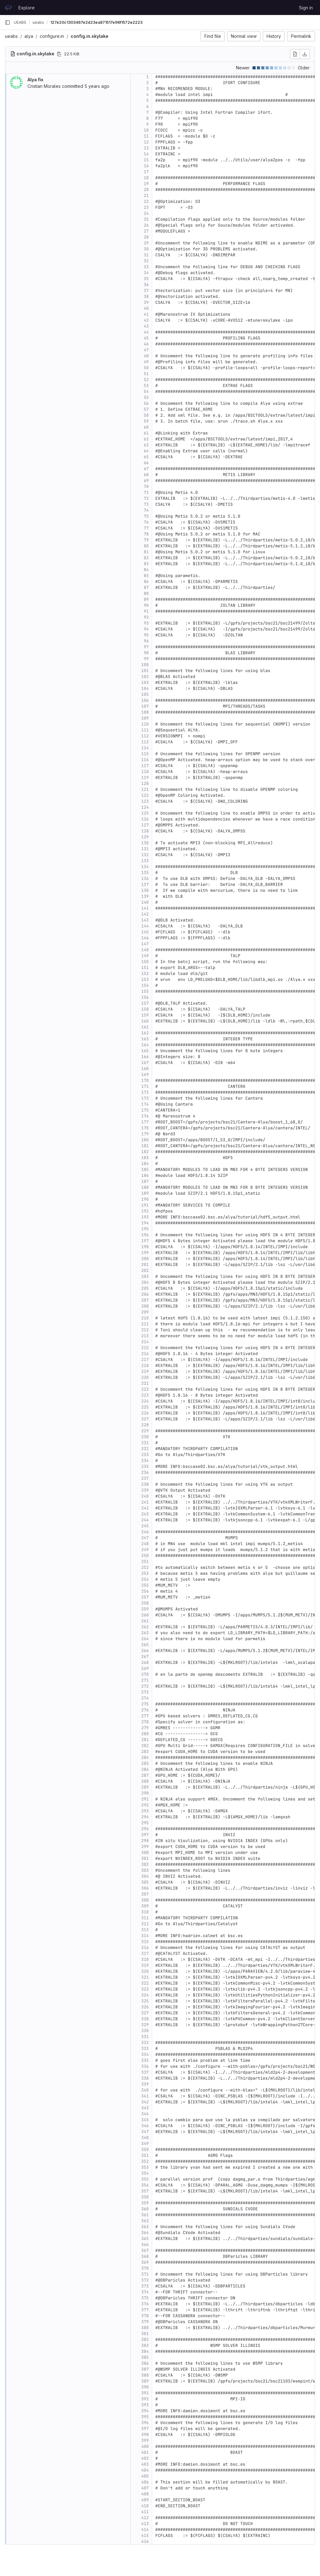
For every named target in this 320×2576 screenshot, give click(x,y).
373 (145, 2286)
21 (146, 195)
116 (145, 759)
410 (145, 2505)
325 (145, 2001)
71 (146, 492)
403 (145, 2464)
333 (145, 2048)
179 (145, 1134)
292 (145, 1805)
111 (145, 730)
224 (145, 1401)
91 (146, 611)
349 (145, 2143)
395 (145, 2416)
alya (28, 36)
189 (145, 1193)
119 (145, 777)
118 (145, 771)
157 (145, 1003)
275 (145, 1704)
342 (145, 2102)
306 (145, 1888)
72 (146, 498)
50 (146, 367)
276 (145, 1710)
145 (145, 932)
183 (145, 1157)
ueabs (11, 36)
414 (145, 2529)
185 (145, 1169)
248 (145, 1543)
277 (145, 1716)
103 (145, 682)
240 (145, 1496)
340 (145, 2090)
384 (145, 2351)
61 (146, 433)
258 (145, 1603)
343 (145, 2108)
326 (145, 2007)
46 (146, 344)
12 (146, 142)
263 (145, 1632)
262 (145, 1626)
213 (145, 1335)
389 (145, 2381)
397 (145, 2428)
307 (145, 1894)
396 (145, 2422)
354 (145, 2173)
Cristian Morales (44, 86)
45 (146, 338)
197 (145, 1240)
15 (146, 160)
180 (145, 1139)
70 (146, 486)
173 (145, 1098)
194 (145, 1223)
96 (146, 641)
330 (145, 2030)
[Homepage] (8, 8)
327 (145, 2013)
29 (146, 243)
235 (145, 1466)
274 (145, 1698)
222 (145, 1389)
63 (146, 445)
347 (145, 2131)
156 (145, 997)
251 (145, 1561)
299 (145, 1846)
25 (146, 219)
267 (145, 1656)
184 (145, 1163)
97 (146, 647)
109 (145, 718)
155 (145, 991)
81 (146, 552)
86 (146, 581)
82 (146, 557)
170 (145, 1080)
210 (145, 1318)
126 (145, 819)
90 (146, 605)
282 (145, 1745)
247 (145, 1537)
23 (146, 207)
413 (145, 2523)
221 (145, 1383)
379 (145, 2321)
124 (145, 807)
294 (145, 1817)
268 (145, 1662)
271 (145, 1680)
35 (146, 278)
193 (145, 1217)
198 (145, 1246)
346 (145, 2125)
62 (146, 439)
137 (145, 884)
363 (145, 2226)
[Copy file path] (59, 54)
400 (145, 2446)
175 (145, 1110)
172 (145, 1092)
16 (146, 165)
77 (146, 528)
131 (145, 848)
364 (145, 2232)
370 (145, 2268)
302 (145, 1864)
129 (145, 837)
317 (145, 1953)
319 (145, 1965)
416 (145, 2541)
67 (146, 468)
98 (146, 652)
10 (146, 130)
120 (145, 783)
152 (145, 973)
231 (145, 1442)
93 (146, 623)
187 (145, 1181)
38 (146, 296)
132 (145, 854)
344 (145, 2114)
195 (145, 1229)
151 (145, 967)
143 (145, 920)
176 (145, 1116)
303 (145, 1870)
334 (145, 2054)
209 (145, 1312)
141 (145, 908)
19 (146, 183)
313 (145, 1929)
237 (145, 1478)
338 (145, 2078)
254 (145, 1579)
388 (145, 2375)
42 (146, 320)
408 (145, 2494)
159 (145, 1015)
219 (145, 1371)
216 (145, 1353)
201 (145, 1264)
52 (146, 379)
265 (145, 1644)
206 (145, 1294)
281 (145, 1739)
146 (145, 938)
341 (145, 2096)
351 (145, 2155)
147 (145, 944)
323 (145, 1989)
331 (145, 2036)
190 (145, 1199)
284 (145, 1757)
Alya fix (35, 79)
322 (145, 1983)
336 (145, 2066)
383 (145, 2345)
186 (145, 1175)
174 (145, 1104)
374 (145, 2292)
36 (146, 284)
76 (146, 522)
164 (145, 1044)
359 (145, 2203)
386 (145, 2363)
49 (146, 361)
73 (146, 504)
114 (145, 748)
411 (145, 2511)
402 (145, 2458)
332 (145, 2042)
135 (145, 872)
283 (145, 1751)
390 (145, 2387)
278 (145, 1722)
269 (145, 1668)
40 (146, 308)
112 (145, 736)
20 (146, 189)
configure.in (52, 36)
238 (145, 1484)
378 (145, 2315)
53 (146, 385)
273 (145, 1692)
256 (145, 1591)
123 (145, 801)
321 (145, 1977)
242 (145, 1508)
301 (145, 1858)
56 (146, 403)
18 (146, 177)
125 (145, 813)
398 (145, 2434)
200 (145, 1258)
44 (146, 332)
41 (146, 314)
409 (145, 2500)
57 (146, 409)
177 (145, 1122)
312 (145, 1923)
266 (145, 1650)
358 (145, 2197)
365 (145, 2238)
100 (145, 664)
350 (145, 2149)
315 (145, 1941)
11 (146, 136)
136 (145, 878)
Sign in (306, 7)
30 (146, 249)
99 (146, 658)
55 (146, 397)
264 (145, 1638)
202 (145, 1270)
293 (145, 1811)
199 (145, 1252)
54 (146, 391)
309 (145, 1906)
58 (146, 415)
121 (145, 789)
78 (146, 534)
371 (145, 2274)
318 (145, 1959)
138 (145, 890)
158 (145, 1009)
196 (145, 1235)
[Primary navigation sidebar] (7, 23)
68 (146, 474)
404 (145, 2470)
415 (145, 2535)
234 (145, 1460)
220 (145, 1377)
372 (145, 2280)
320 (145, 1971)
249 (145, 1549)
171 (145, 1086)
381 (145, 2333)
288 (145, 1781)
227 (145, 1419)
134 (145, 866)
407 (145, 2488)
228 (145, 1425)
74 (146, 510)
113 (145, 742)
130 (145, 843)
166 (145, 1056)
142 (145, 914)
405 (145, 2476)
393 (145, 2405)
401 (145, 2452)
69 (146, 480)
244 (145, 1520)
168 (145, 1068)
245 (145, 1526)
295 (145, 1822)
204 (145, 1282)
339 (145, 2084)
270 (145, 1674)
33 (146, 266)
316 (145, 1947)
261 (145, 1621)
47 (146, 350)
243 (145, 1514)
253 (145, 1573)
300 (145, 1852)
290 (145, 1793)
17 (146, 171)
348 (145, 2137)
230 (145, 1436)
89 (146, 599)
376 (145, 2304)
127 (145, 825)
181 (145, 1145)
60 (146, 427)
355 (145, 2179)
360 (145, 2209)
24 (146, 213)
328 (145, 2018)
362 (145, 2220)
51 (146, 373)
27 (146, 231)
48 (146, 356)
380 (145, 2327)
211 (145, 1324)
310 (145, 1912)
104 (145, 688)
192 (145, 1211)
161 (145, 1027)
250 (145, 1555)
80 (146, 546)
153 (145, 979)
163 (145, 1039)
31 (146, 255)
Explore (26, 7)
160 (145, 1021)
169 (145, 1074)
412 (145, 2517)
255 (145, 1585)
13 (146, 148)
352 (145, 2161)
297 (145, 1834)
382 (145, 2339)
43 (146, 326)
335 (145, 2060)
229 (145, 1431)
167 (145, 1062)
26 (146, 225)
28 (146, 237)
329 (145, 2024)
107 (145, 706)
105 (145, 694)
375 (145, 2298)
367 (145, 2250)
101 (145, 670)
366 (145, 2244)
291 (145, 1799)
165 (145, 1050)
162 (145, 1033)
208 (145, 1306)
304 (145, 1876)
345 (145, 2119)
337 (145, 2072)
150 (145, 961)
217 (145, 1359)
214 (145, 1341)
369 (145, 2262)
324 (145, 1995)
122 (145, 795)
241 (145, 1502)
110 (145, 724)
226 (145, 1413)
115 (145, 753)
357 (145, 2191)
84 (146, 569)
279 (145, 1727)
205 (145, 1288)
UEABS (20, 22)
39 (146, 302)
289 (145, 1787)
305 (145, 1882)
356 (145, 2185)
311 (145, 1918)
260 (145, 1615)
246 (145, 1531)
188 (145, 1187)
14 (146, 154)
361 (145, 2214)
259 (145, 1609)
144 (145, 926)
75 (146, 516)
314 (145, 1935)
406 (145, 2482)
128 (145, 831)
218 (145, 1365)
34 (146, 272)
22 (146, 201)
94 (146, 629)
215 (145, 1347)
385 (145, 2357)
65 (146, 456)
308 (145, 1900)
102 (145, 676)
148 (145, 949)
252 (145, 1567)
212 (145, 1330)
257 (145, 1597)
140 (145, 902)
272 (145, 1686)
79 (146, 540)
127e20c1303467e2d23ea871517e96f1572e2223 (96, 22)
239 (145, 1490)
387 (145, 2369)
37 (146, 290)
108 (145, 712)
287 (145, 1775)
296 (145, 1828)
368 (145, 2256)
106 (145, 700)
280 (145, 1733)
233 (145, 1454)
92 (146, 617)
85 (146, 575)
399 (145, 2440)
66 (146, 462)
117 (145, 765)
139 (145, 896)
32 (146, 261)
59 (146, 421)
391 (145, 2393)
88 (146, 593)
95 (146, 635)
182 (145, 1151)
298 (145, 1840)
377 (145, 2309)
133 (145, 860)
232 (145, 1448)
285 (145, 1763)
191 (145, 1205)
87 (146, 587)
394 (145, 2410)
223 (145, 1395)
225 (145, 1407)
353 (145, 2167)
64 (146, 451)
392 (145, 2399)
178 (145, 1128)
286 (145, 1769)
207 (145, 1300)
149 (145, 955)
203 (145, 1276)
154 (145, 985)
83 (146, 563)
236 (145, 1472)
